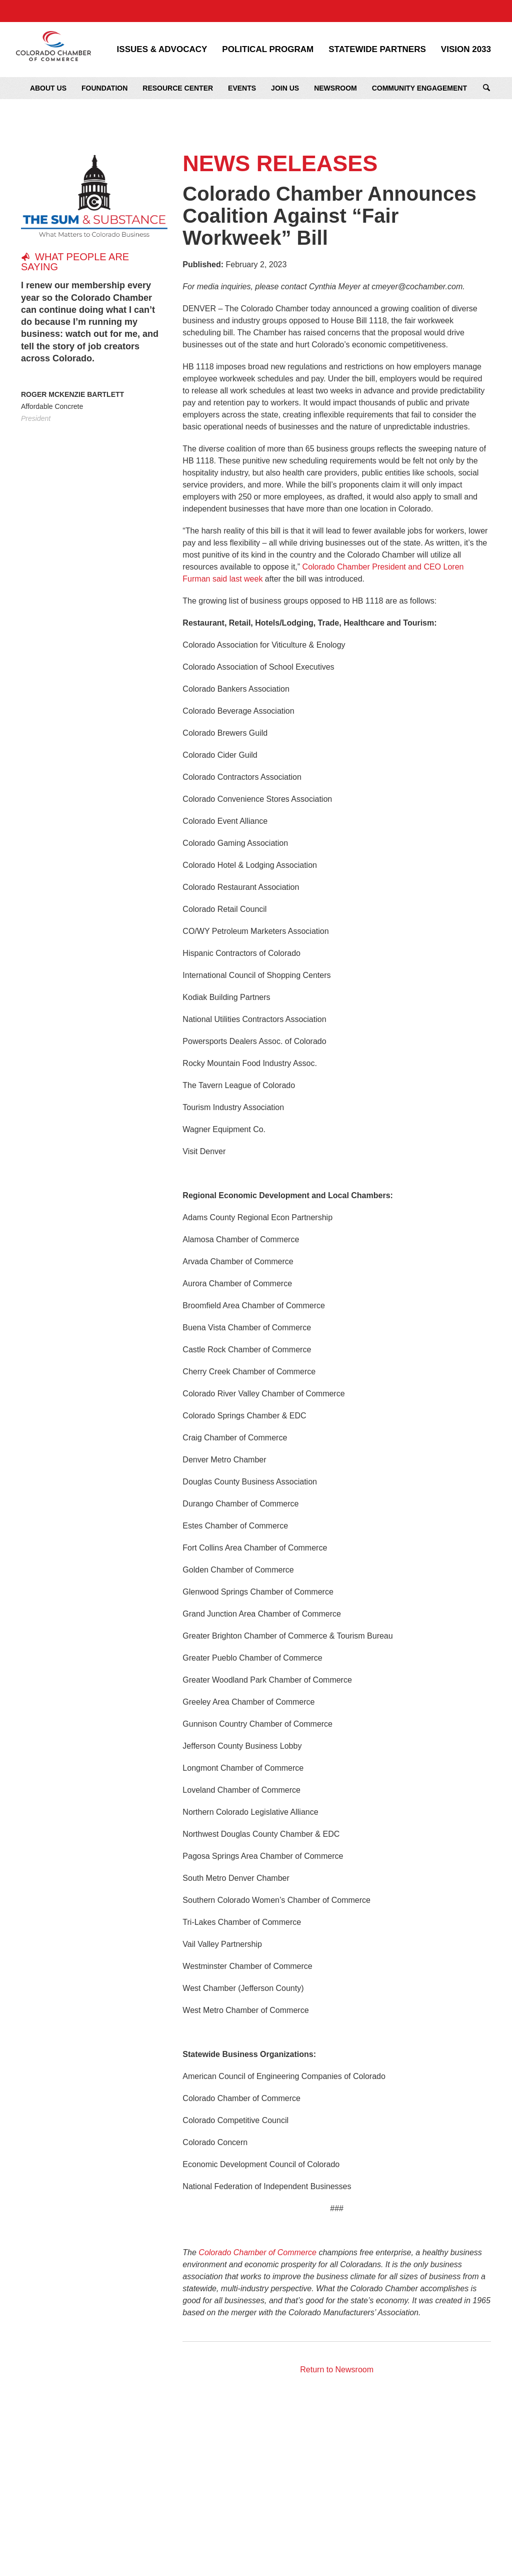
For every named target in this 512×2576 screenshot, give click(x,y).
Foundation (105, 88)
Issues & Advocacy (162, 50)
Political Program (268, 50)
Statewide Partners (377, 50)
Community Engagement (419, 88)
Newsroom (335, 88)
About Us (48, 88)
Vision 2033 (466, 50)
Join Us (285, 88)
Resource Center (177, 88)
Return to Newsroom (337, 2369)
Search (486, 88)
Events (242, 88)
